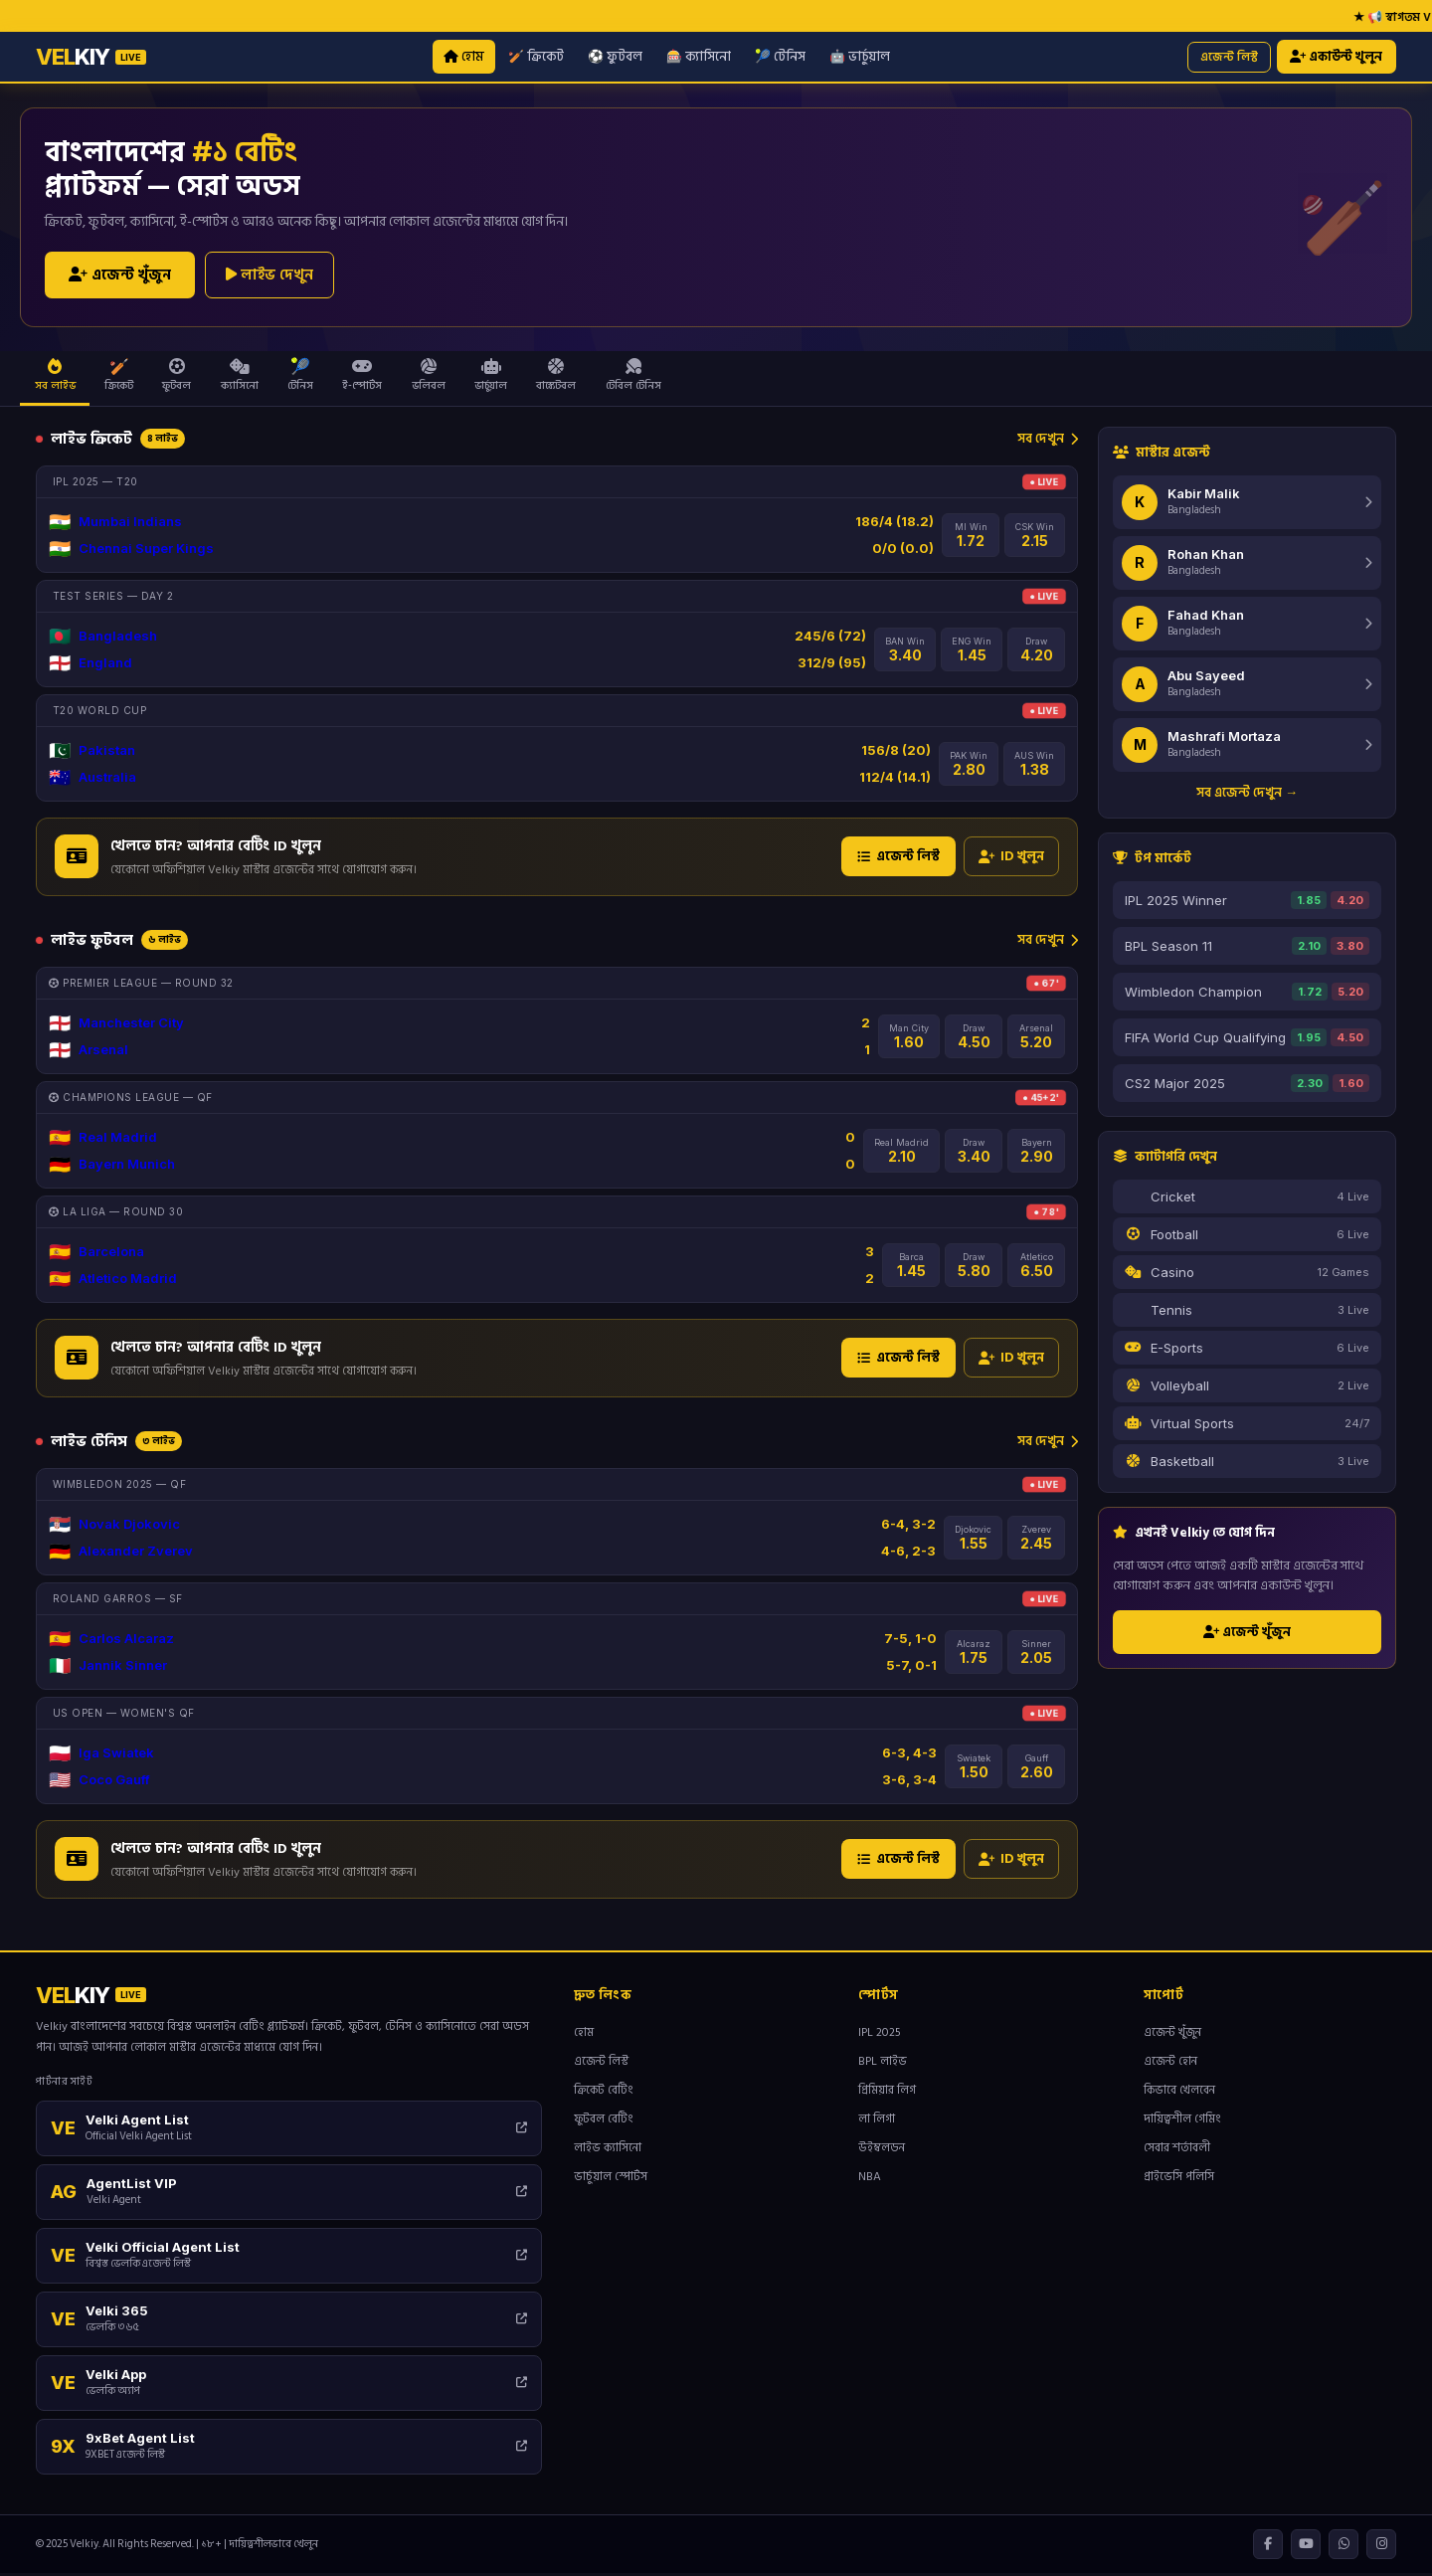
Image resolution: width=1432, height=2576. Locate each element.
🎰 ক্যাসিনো (697, 57)
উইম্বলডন (881, 2150)
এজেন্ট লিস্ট (1227, 57)
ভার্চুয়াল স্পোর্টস (610, 2179)
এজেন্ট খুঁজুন (120, 277)
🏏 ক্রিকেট (535, 57)
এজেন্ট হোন (1170, 2064)
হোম (463, 57)
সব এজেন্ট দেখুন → (1247, 795)
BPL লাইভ (882, 2064)
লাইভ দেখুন (269, 276)
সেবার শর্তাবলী (1177, 2150)
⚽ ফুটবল (614, 57)
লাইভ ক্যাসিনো (607, 2150)
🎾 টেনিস (779, 57)
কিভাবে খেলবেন (1179, 2093)
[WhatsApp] (1343, 2547)
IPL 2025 (879, 2035)
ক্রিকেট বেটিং (603, 2093)
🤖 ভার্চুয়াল (858, 57)
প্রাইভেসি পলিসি (1179, 2179)
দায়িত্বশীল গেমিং (1182, 2122)
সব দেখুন (1047, 441)
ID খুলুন (1011, 859)
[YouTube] (1306, 2547)
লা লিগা (876, 2122)
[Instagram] (1381, 2547)
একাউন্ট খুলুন (1335, 58)
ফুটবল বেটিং (603, 2122)
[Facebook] (1268, 2547)
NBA (869, 2179)
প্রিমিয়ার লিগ (887, 2093)
